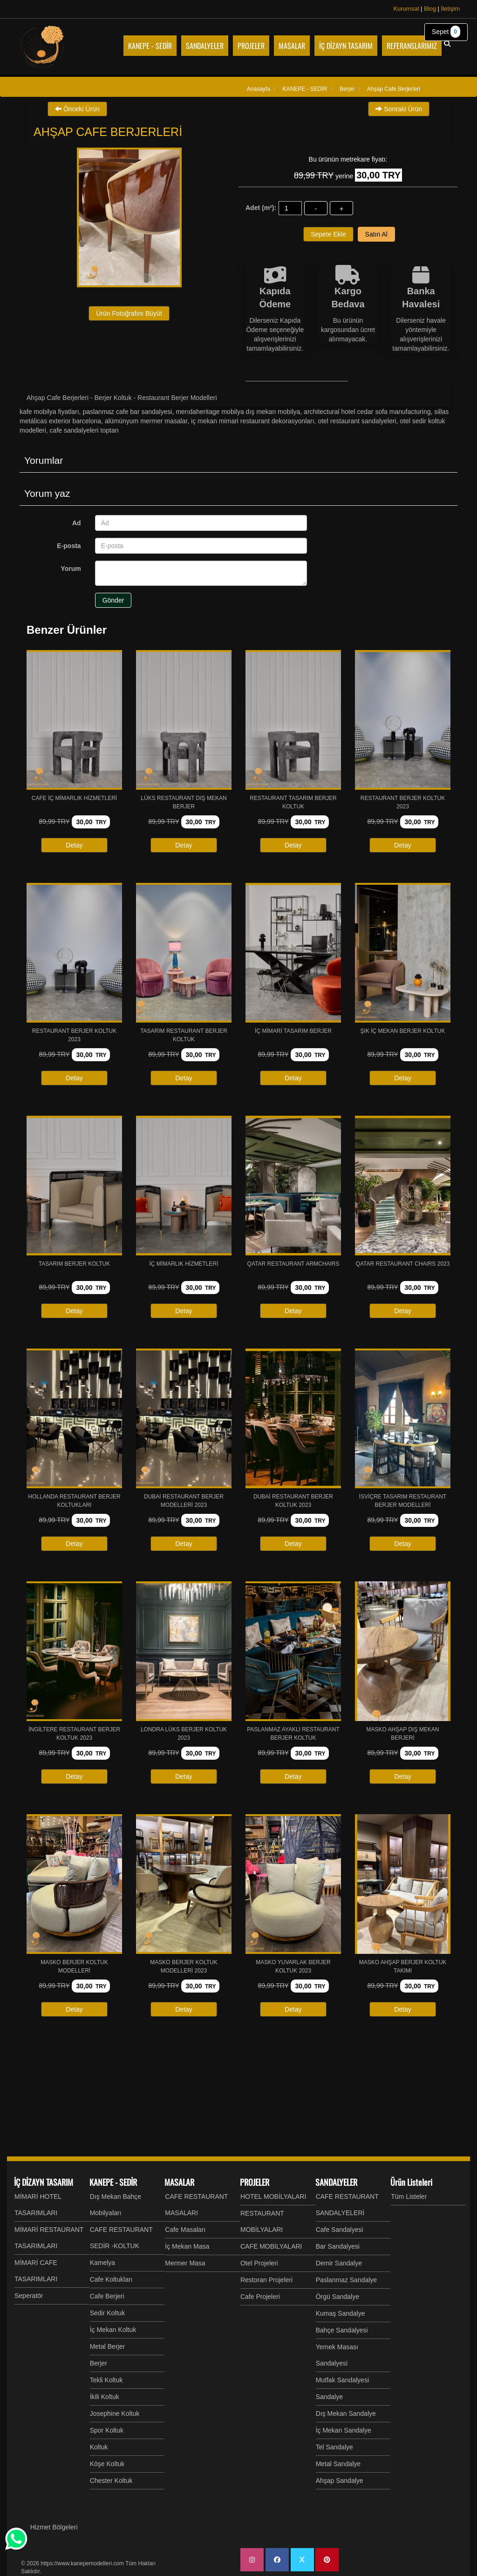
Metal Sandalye (338, 2464)
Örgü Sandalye (337, 2296)
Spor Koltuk (106, 2430)
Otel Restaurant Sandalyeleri (357, 421)
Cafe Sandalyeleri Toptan (84, 430)
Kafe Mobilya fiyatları (49, 411)
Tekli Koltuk (106, 2380)
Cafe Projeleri (260, 2296)
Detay (74, 845)
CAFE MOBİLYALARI (271, 2246)
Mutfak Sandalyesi (342, 2380)
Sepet (446, 32)
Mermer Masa (185, 2263)
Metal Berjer (107, 2346)
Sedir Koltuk (107, 2313)
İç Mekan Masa (187, 2246)
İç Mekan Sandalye (343, 2430)
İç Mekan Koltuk (113, 2329)
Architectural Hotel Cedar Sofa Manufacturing (367, 411)
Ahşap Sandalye (339, 2480)
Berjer (98, 2363)
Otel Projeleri (259, 2263)
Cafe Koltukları (111, 2279)
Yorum (71, 568)
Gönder (113, 600)
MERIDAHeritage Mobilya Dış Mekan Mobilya (238, 411)
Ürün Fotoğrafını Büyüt (129, 313)
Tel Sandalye (334, 2447)
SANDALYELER (336, 2182)
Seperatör (28, 2295)
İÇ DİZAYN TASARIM (43, 2182)
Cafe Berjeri (107, 2296)
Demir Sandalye (339, 2263)
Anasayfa (258, 89)
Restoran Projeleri (266, 2280)
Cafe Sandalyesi (339, 2229)
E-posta (69, 545)
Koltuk (99, 2447)
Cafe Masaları (185, 2229)
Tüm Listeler (409, 2196)
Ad (76, 523)
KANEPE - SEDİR (113, 2182)
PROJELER (254, 2182)
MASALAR (179, 2182)
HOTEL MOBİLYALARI (273, 2196)
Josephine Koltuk (115, 2413)
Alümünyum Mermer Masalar (146, 421)
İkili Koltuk (104, 2396)
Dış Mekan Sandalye (346, 2413)
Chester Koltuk (111, 2480)
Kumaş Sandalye (340, 2313)
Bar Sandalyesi (338, 2246)
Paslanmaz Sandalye (346, 2280)
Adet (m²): (260, 207)
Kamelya (102, 2262)
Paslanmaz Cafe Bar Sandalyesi (127, 411)
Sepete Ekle (328, 234)
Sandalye (329, 2396)
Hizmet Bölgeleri (54, 2527)
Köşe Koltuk (107, 2464)
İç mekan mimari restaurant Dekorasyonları (252, 421)
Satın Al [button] (376, 234)
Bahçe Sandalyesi (342, 2330)
